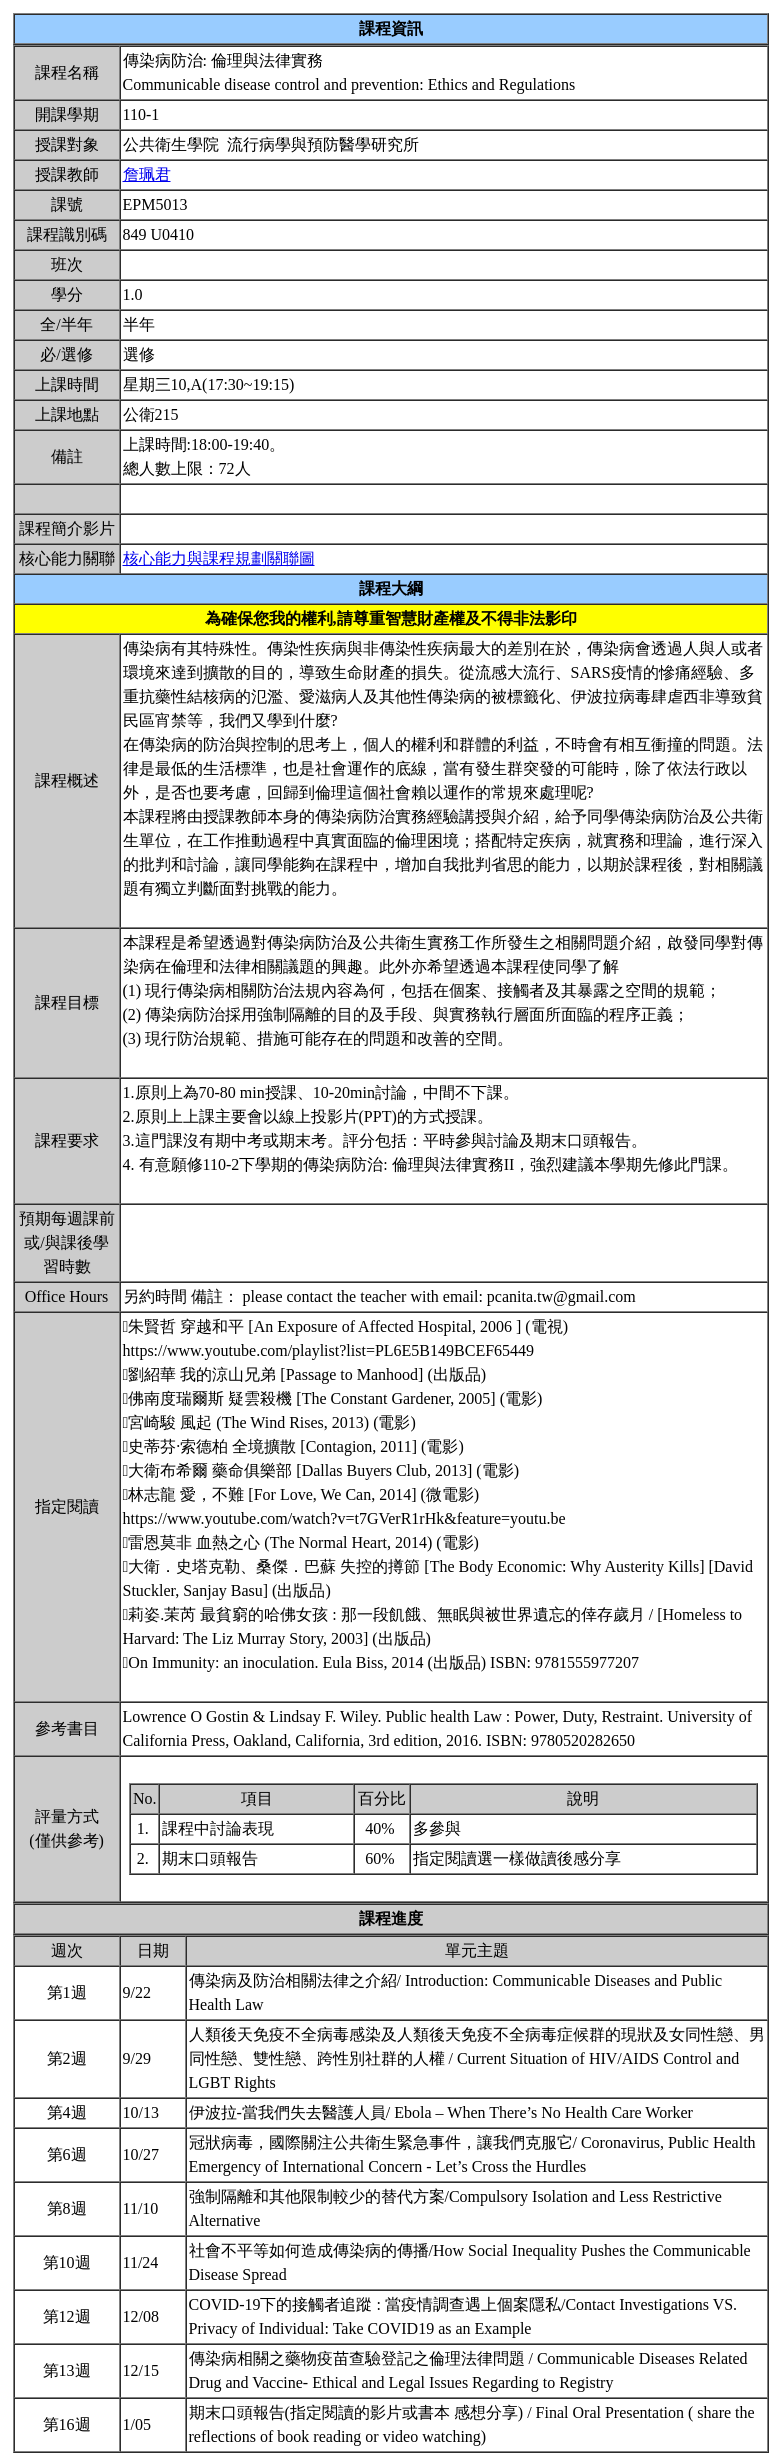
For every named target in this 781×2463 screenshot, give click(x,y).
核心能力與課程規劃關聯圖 (219, 558)
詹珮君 (147, 174)
